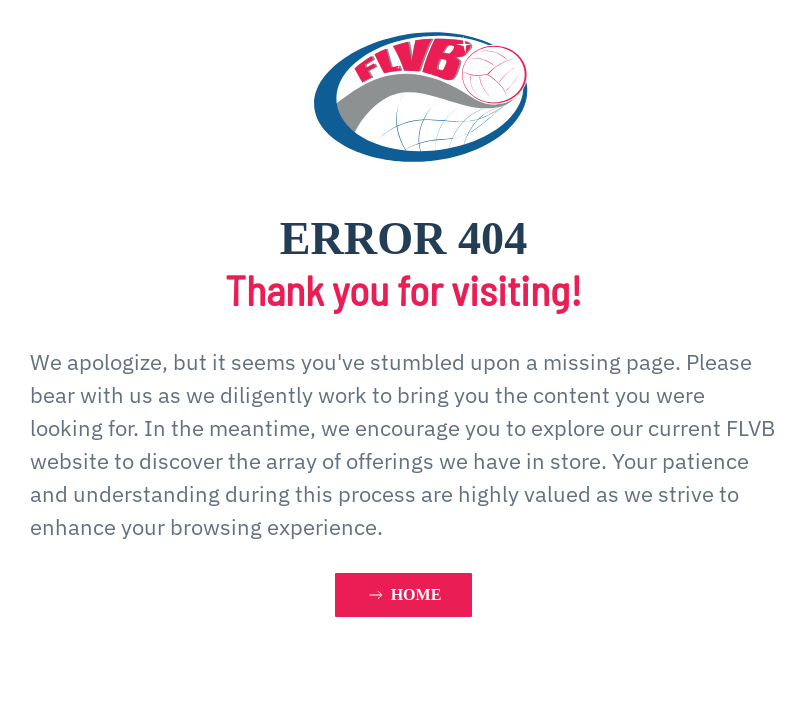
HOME (404, 595)
